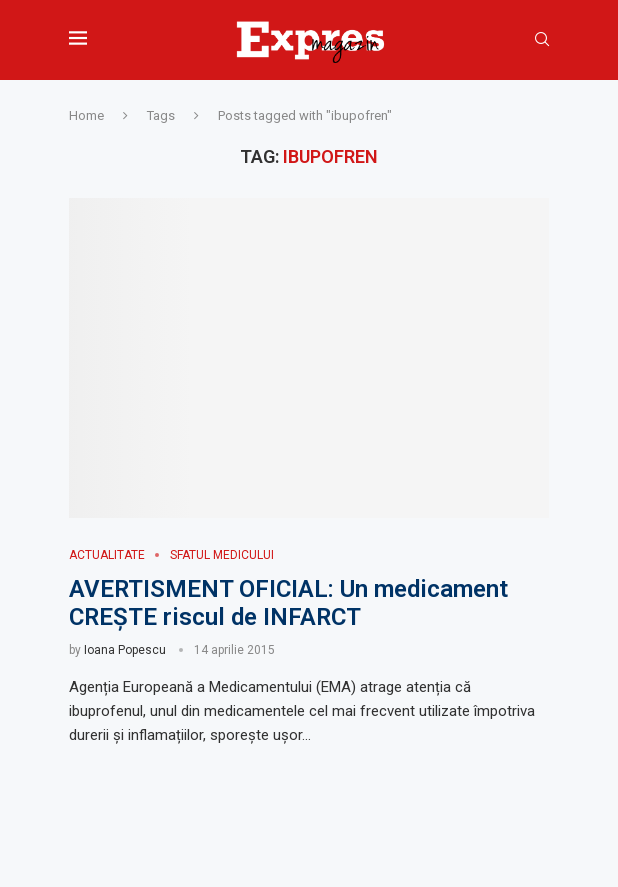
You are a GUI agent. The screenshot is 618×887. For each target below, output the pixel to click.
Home (86, 115)
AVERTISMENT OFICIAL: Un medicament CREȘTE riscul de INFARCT (288, 603)
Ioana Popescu (125, 650)
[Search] (542, 40)
